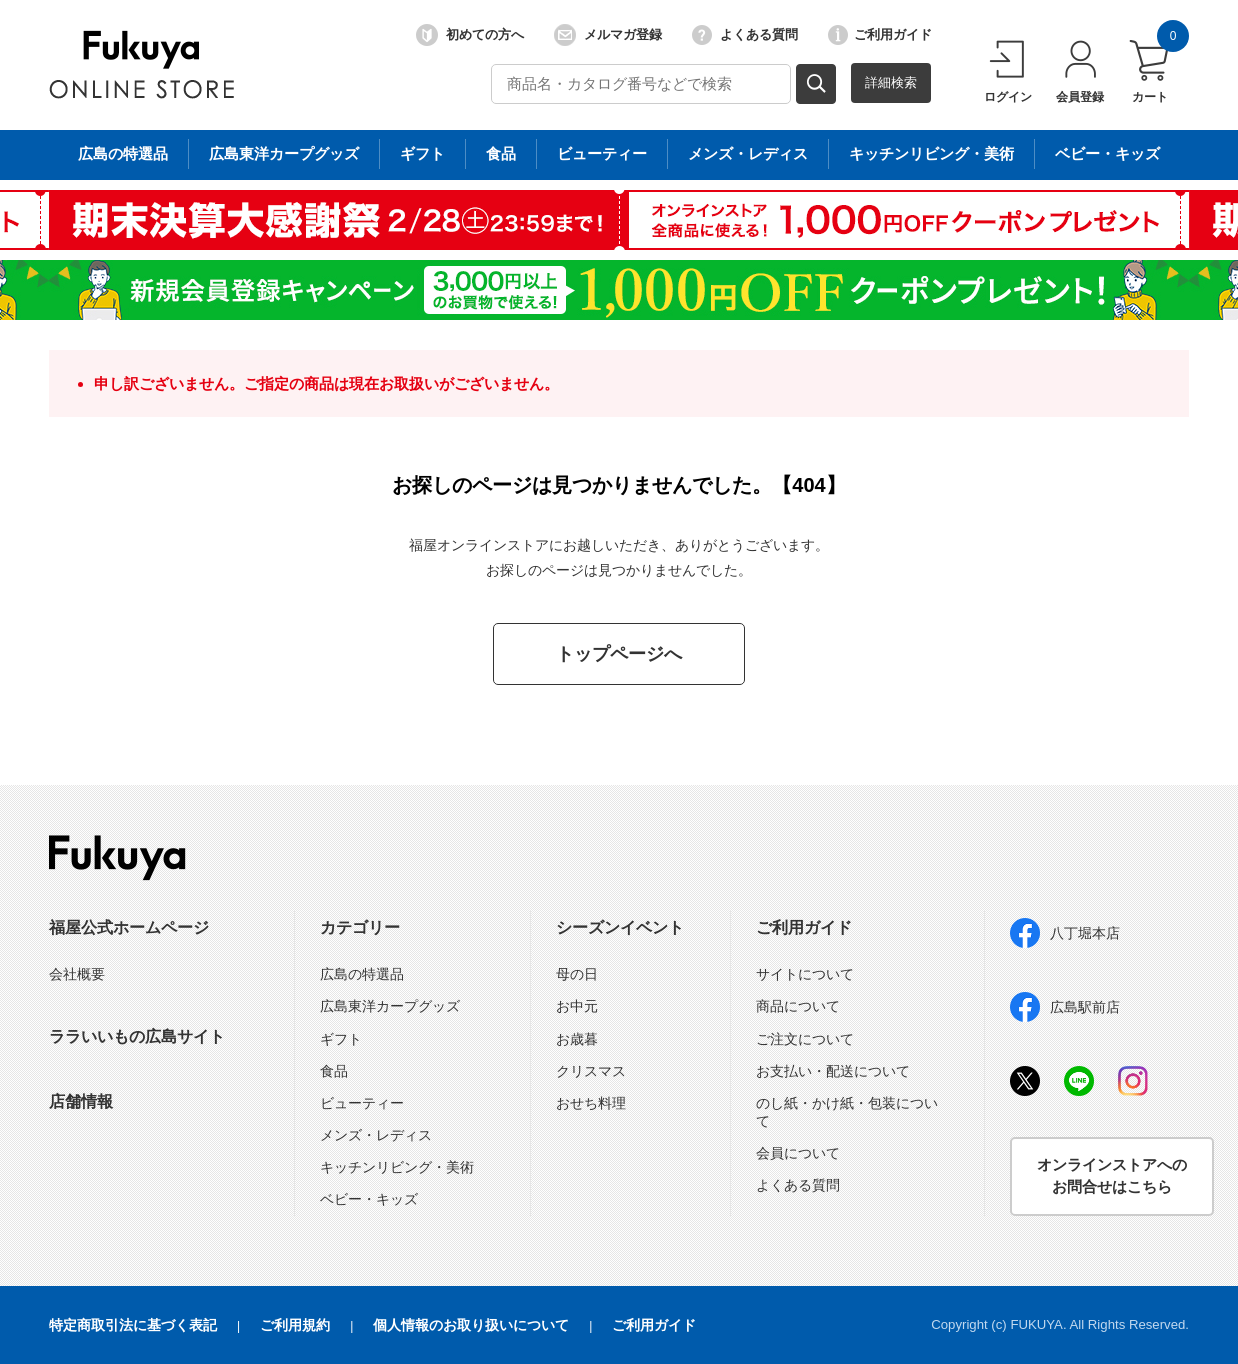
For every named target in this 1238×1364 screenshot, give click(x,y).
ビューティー (362, 1103)
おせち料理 (591, 1103)
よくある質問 (745, 35)
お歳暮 (577, 1039)
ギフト (341, 1039)
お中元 (577, 1006)
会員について (798, 1153)
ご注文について (805, 1039)
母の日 (577, 974)
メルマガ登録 (608, 35)
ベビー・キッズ (369, 1199)
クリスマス (591, 1071)
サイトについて (805, 974)
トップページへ (619, 654)
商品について (798, 1006)
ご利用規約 (295, 1325)
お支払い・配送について (833, 1071)
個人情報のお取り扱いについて (471, 1325)
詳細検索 (891, 82)
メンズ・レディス (376, 1135)
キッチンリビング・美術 (397, 1167)
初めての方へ (470, 35)
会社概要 (77, 974)
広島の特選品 (362, 974)
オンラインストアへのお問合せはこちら (1112, 1176)
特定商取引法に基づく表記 (133, 1325)
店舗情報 (81, 1101)
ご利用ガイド (880, 35)
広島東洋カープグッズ (390, 1006)
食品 (334, 1071)
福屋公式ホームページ (129, 927)
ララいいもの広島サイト (137, 1036)
